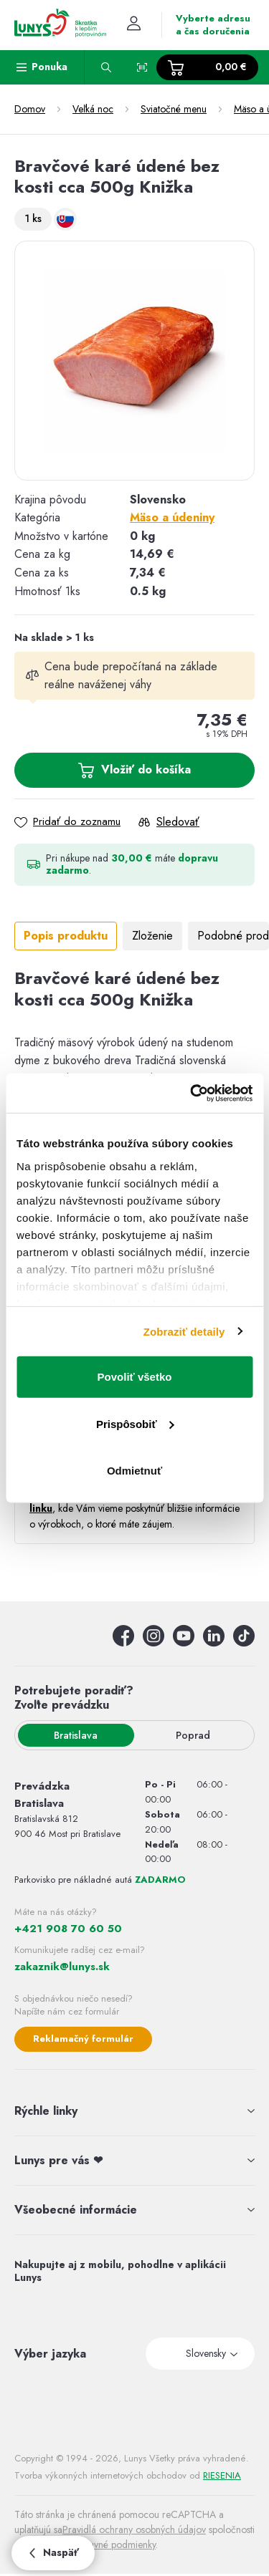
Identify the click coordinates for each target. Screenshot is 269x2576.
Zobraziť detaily (184, 1331)
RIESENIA (222, 2475)
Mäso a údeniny (172, 517)
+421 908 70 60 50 (68, 1928)
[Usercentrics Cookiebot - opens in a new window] (192, 1093)
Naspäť (53, 2552)
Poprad (193, 1735)
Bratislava (76, 1735)
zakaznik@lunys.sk (62, 1966)
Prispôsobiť (135, 1423)
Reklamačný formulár (83, 2038)
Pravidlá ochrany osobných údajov (134, 2529)
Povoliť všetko (135, 1377)
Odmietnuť (134, 1471)
